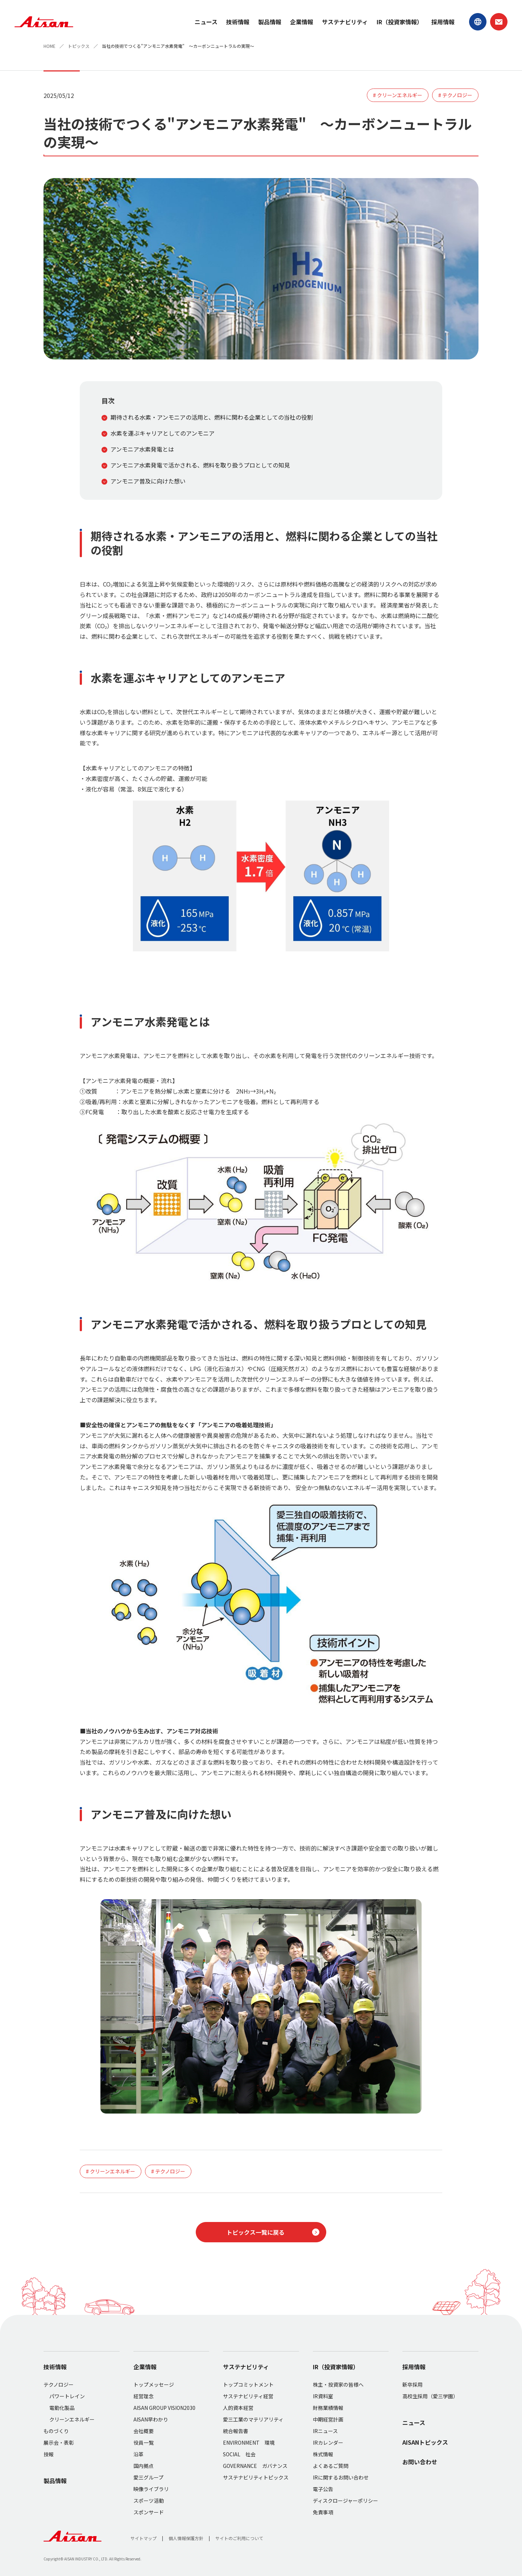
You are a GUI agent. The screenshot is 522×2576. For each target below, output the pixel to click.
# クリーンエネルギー (397, 95)
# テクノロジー (455, 95)
